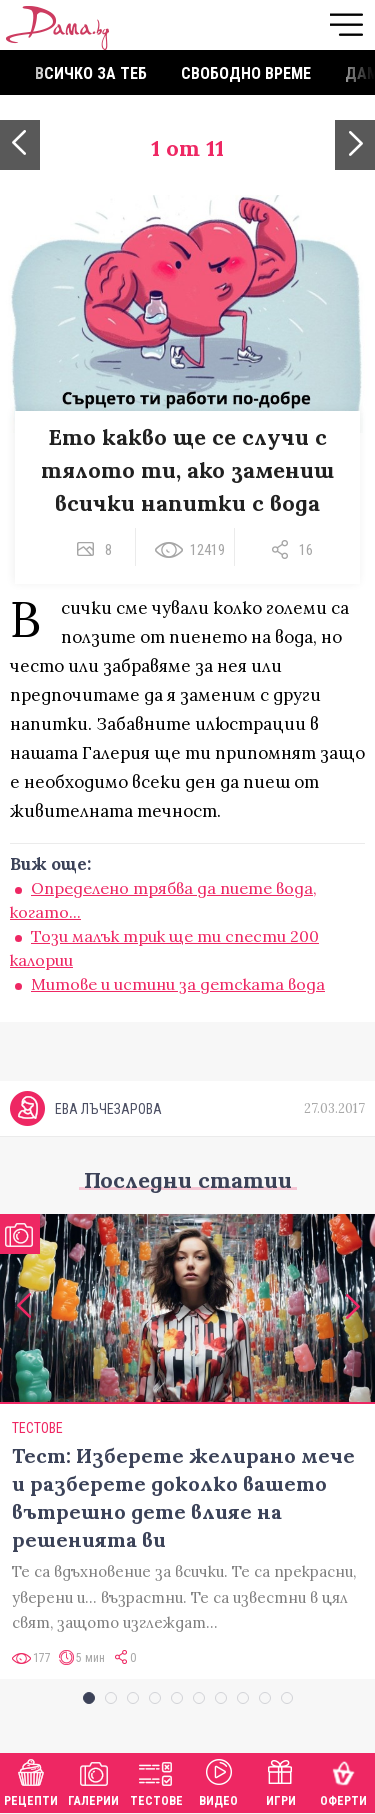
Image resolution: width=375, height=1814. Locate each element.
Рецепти (31, 1780)
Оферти (343, 1780)
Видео (218, 1780)
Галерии (93, 1780)
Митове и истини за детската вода (178, 984)
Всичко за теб (91, 73)
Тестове (156, 1780)
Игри (281, 1780)
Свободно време (246, 73)
